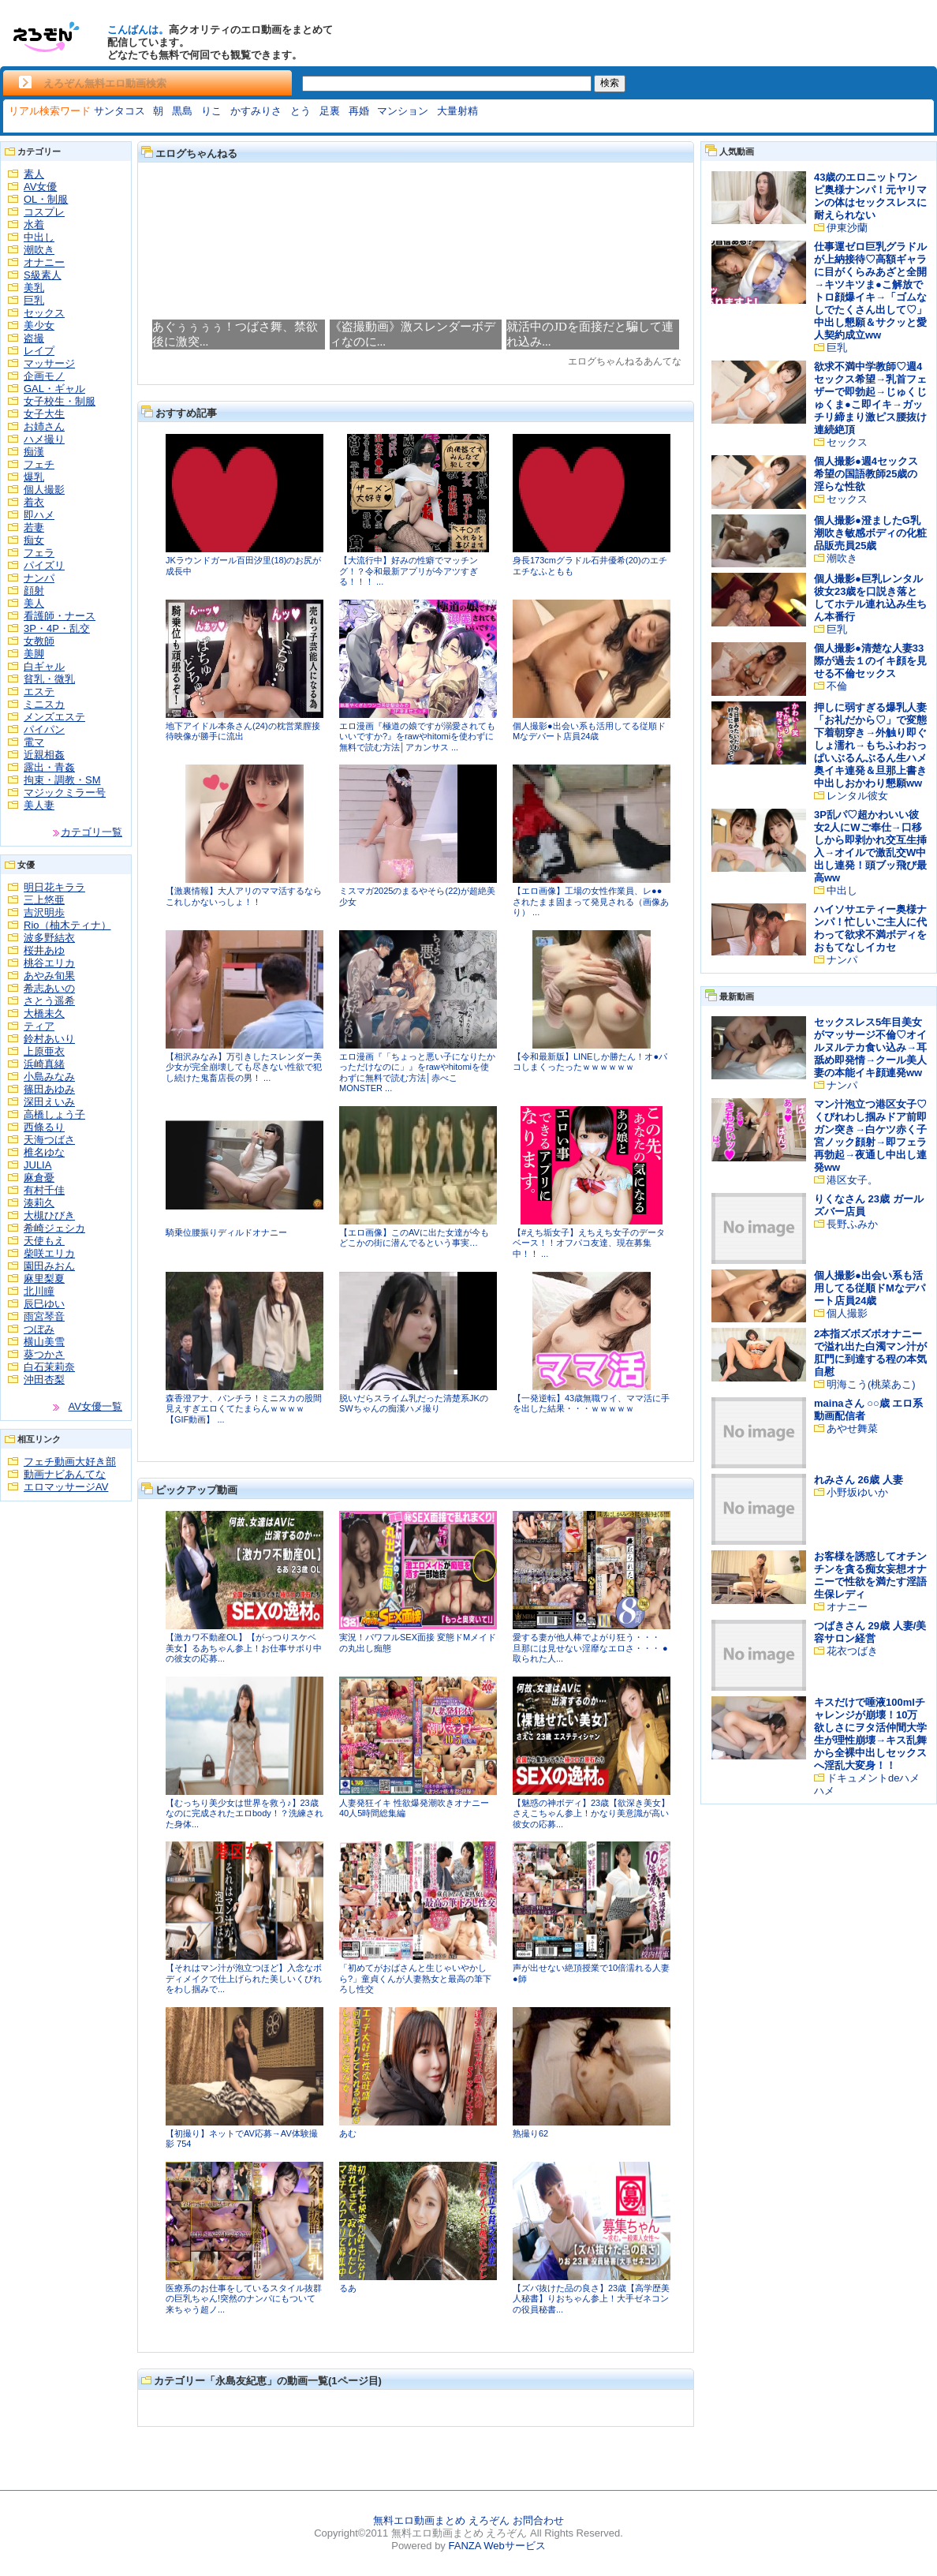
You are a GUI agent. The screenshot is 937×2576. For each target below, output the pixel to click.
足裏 (329, 111)
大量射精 (457, 111)
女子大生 (44, 414)
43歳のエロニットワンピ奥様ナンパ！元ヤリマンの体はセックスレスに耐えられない (870, 196)
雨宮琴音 (44, 1316)
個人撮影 (44, 489)
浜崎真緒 (44, 1064)
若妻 (34, 527)
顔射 (34, 590)
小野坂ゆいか (857, 1492)
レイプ (39, 351)
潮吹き (39, 250)
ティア (39, 1026)
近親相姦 (44, 755)
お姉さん (44, 426)
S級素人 (43, 275)
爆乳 (34, 477)
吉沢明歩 (44, 912)
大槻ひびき (49, 1215)
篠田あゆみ (49, 1089)
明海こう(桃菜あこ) (871, 1384)
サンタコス (119, 111)
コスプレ (44, 212)
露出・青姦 (49, 767)
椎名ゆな (44, 1152)
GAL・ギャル (54, 388)
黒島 (182, 111)
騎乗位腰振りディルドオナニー (226, 1232)
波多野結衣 (49, 938)
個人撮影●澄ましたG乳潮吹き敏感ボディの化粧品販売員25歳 (870, 532)
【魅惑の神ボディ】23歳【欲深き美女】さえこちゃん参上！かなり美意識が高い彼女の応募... (591, 1813)
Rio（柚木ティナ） (67, 925)
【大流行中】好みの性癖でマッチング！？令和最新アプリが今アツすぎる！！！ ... (408, 570)
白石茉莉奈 (49, 1367)
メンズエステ (54, 717)
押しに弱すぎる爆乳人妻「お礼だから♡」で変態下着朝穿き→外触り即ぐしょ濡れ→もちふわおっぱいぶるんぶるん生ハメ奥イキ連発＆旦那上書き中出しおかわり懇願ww (870, 745)
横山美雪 (44, 1342)
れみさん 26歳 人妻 (858, 1480)
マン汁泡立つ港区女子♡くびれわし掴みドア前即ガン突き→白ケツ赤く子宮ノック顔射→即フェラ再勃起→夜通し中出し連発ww (870, 1135)
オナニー (44, 262)
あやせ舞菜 (852, 1428)
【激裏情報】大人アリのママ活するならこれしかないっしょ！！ (244, 896)
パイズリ (44, 565)
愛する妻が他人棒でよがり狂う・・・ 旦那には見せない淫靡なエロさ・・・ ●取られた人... (590, 1647)
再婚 (359, 111)
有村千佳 (44, 1190)
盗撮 (34, 338)
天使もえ (44, 1241)
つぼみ (39, 1329)
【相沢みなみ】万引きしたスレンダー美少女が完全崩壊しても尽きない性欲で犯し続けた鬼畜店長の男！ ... (244, 1067)
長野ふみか (852, 1224)
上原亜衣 (44, 1051)
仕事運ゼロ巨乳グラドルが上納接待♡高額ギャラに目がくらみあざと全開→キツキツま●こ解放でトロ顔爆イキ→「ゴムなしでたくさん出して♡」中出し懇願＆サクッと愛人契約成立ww (870, 291)
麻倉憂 (39, 1177)
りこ (211, 111)
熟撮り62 (530, 2133)
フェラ (39, 553)
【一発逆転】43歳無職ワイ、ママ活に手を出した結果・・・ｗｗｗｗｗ (591, 1403)
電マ (34, 742)
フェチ (39, 464)
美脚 (34, 654)
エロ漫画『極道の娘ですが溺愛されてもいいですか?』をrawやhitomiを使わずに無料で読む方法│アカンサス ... (417, 736)
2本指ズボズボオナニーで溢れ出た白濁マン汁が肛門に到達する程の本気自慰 (870, 1353)
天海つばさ (49, 1140)
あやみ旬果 (49, 975)
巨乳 (34, 300)
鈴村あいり (49, 1039)
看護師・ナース (59, 616)
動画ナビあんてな (65, 1474)
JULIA (37, 1165)
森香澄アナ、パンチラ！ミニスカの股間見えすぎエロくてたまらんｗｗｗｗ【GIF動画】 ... (244, 1408)
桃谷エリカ (49, 963)
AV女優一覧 (95, 1406)
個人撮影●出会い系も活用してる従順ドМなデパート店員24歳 (589, 731)
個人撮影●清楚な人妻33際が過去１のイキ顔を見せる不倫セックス (870, 660)
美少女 (39, 325)
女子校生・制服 (59, 401)
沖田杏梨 (44, 1379)
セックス (44, 313)
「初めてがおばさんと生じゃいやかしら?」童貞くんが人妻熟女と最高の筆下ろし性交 (415, 1978)
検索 (609, 82)
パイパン (44, 729)
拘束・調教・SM (62, 780)
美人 (34, 603)
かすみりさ (256, 111)
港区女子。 (852, 1180)
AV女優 (40, 187)
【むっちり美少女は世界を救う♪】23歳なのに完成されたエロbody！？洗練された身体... (244, 1813)
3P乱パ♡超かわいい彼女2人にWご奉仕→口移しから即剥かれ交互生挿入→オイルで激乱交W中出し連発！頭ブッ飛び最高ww (870, 846)
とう (300, 111)
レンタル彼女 (857, 796)
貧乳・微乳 (49, 679)
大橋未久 (44, 1013)
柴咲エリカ (49, 1253)
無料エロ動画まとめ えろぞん (441, 2520)
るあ (348, 2288)
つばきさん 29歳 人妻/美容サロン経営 (870, 1632)
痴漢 (34, 452)
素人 (34, 174)
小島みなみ (49, 1076)
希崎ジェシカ (54, 1228)
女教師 (39, 641)
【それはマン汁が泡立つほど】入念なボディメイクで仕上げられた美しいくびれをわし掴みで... (244, 1978)
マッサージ (49, 363)
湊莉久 (39, 1203)
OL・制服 (46, 199)
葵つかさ (44, 1354)
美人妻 (39, 805)
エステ (39, 691)
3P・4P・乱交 (57, 628)
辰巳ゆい (44, 1304)
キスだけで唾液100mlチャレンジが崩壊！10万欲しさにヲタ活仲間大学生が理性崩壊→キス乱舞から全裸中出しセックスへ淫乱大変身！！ (870, 1733)
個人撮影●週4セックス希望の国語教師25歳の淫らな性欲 (866, 473)
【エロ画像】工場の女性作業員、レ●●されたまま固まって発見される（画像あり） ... (591, 901)
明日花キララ (54, 887)
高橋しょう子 (54, 1114)
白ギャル (44, 666)
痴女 (34, 540)
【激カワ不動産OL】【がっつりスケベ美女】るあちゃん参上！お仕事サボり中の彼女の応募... (244, 1647)
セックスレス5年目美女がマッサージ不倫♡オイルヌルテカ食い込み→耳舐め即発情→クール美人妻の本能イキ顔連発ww (870, 1047)
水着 (34, 224)
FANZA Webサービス (496, 2546)
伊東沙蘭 (847, 228)
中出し (39, 237)
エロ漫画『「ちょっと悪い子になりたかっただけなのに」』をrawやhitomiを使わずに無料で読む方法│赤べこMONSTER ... (417, 1073)
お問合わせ (538, 2520)
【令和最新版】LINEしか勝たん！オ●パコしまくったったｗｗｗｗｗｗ (590, 1062)
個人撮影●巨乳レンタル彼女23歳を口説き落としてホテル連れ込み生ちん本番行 (870, 598)
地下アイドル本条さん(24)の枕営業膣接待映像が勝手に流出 (243, 731)
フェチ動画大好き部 (70, 1461)
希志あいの (49, 988)
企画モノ (44, 376)
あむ (348, 2133)
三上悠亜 (44, 900)
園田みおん (49, 1266)
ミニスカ (44, 704)
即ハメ (39, 515)
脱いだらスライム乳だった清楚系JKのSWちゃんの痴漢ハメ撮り (413, 1403)
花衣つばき (852, 1651)
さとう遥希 (49, 1001)
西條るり (44, 1127)
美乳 (34, 287)
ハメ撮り (44, 439)
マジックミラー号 (65, 792)
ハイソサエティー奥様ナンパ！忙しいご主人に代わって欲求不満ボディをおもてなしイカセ (870, 928)
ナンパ (39, 578)
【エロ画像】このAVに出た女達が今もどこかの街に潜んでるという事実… (414, 1238)
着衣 (34, 502)
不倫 (837, 686)
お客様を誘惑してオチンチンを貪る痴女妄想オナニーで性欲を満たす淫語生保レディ (870, 1575)
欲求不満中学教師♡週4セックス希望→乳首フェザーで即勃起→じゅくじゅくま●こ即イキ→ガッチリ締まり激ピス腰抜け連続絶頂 (870, 398)
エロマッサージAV (66, 1487)
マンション (402, 111)
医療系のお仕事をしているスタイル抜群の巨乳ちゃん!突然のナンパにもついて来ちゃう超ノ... (244, 2298)
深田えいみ (49, 1102)
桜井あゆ (44, 950)
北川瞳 (39, 1291)
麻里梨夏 (44, 1278)
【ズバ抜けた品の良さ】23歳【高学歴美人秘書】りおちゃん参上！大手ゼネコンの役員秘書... (591, 2298)
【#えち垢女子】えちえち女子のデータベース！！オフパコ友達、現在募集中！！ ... (589, 1243)
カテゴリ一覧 (91, 832)
